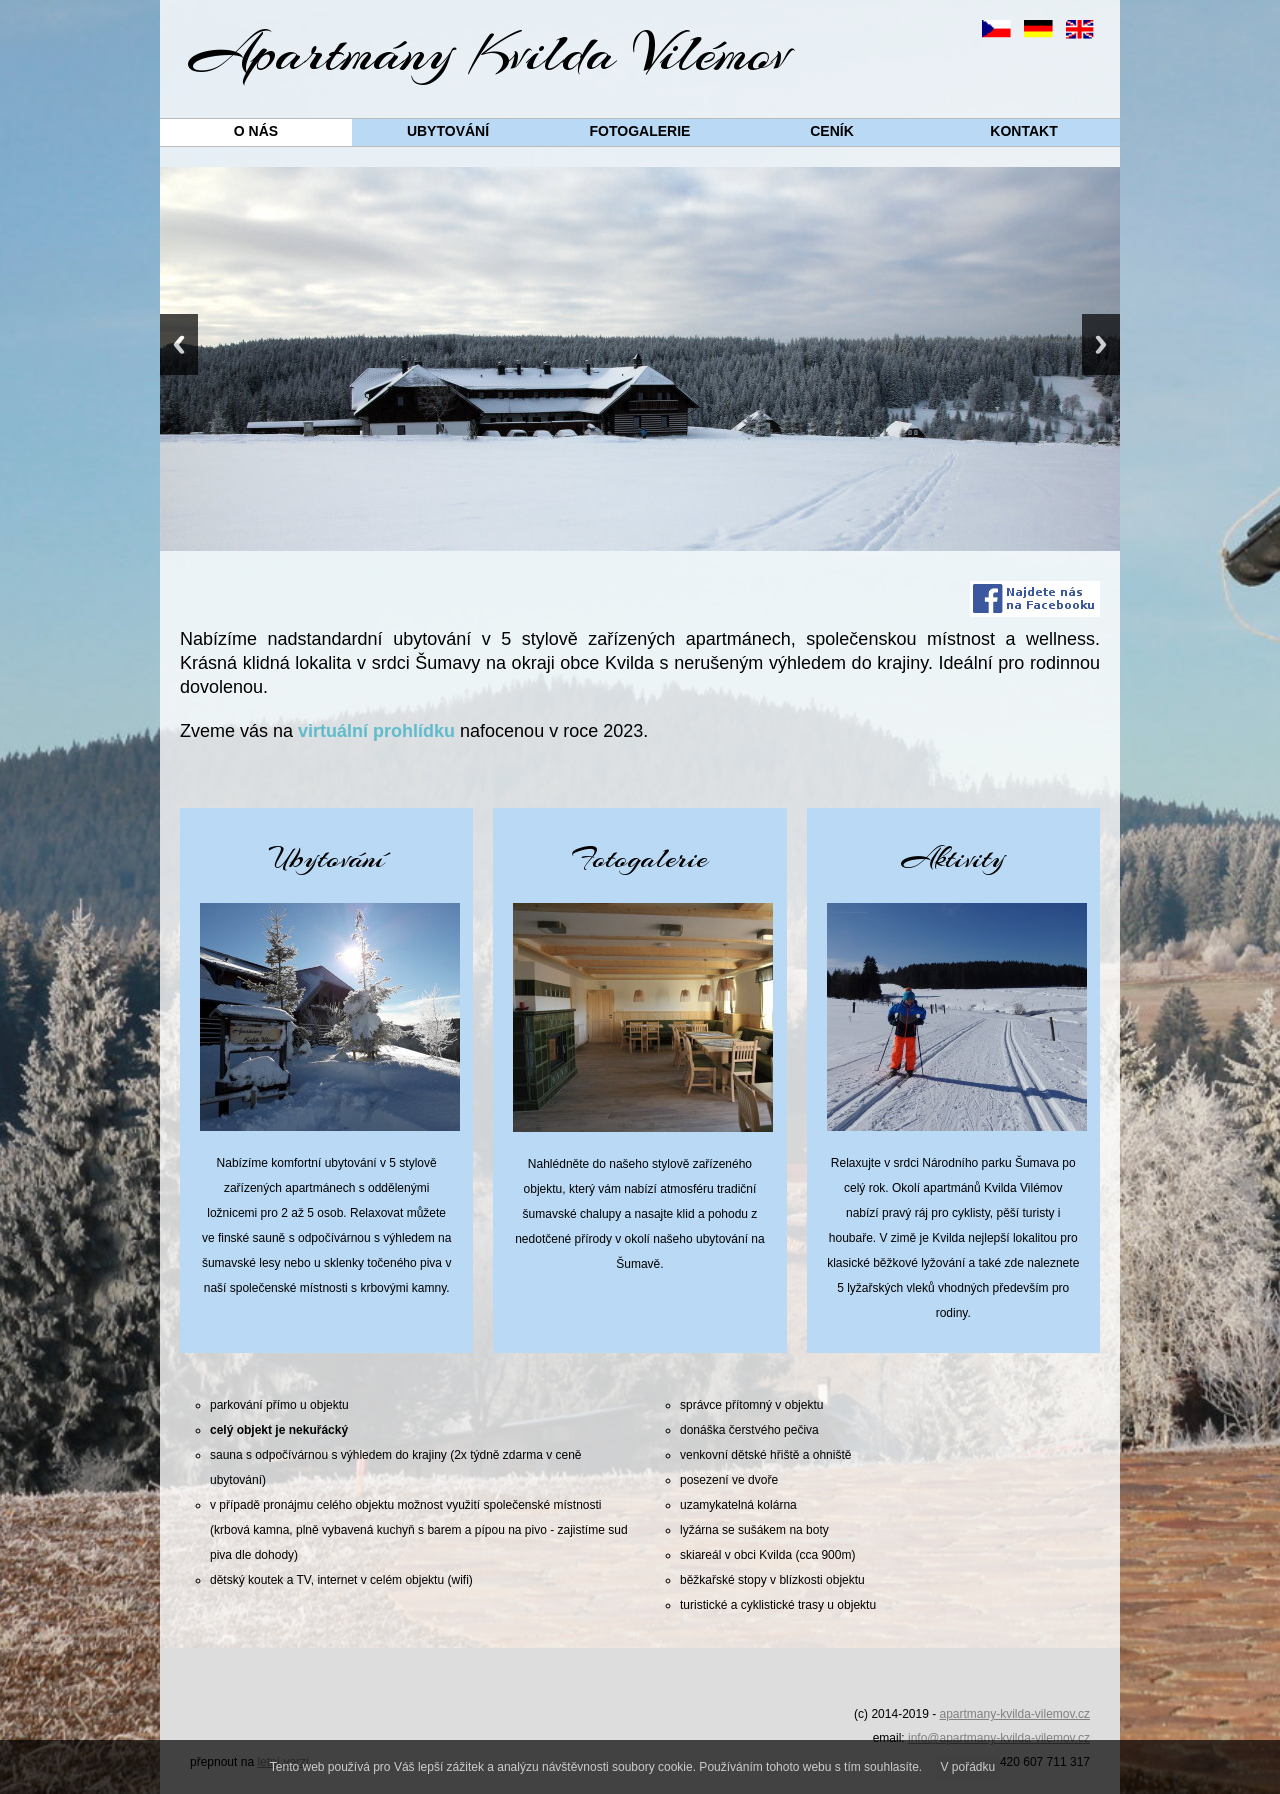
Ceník (832, 131)
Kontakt (1023, 131)
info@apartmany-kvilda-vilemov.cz (999, 1738)
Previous (179, 344)
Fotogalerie (640, 131)
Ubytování (448, 131)
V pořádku (968, 1767)
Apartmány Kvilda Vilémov (490, 52)
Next (1101, 344)
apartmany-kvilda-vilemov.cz (1015, 1714)
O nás (256, 131)
